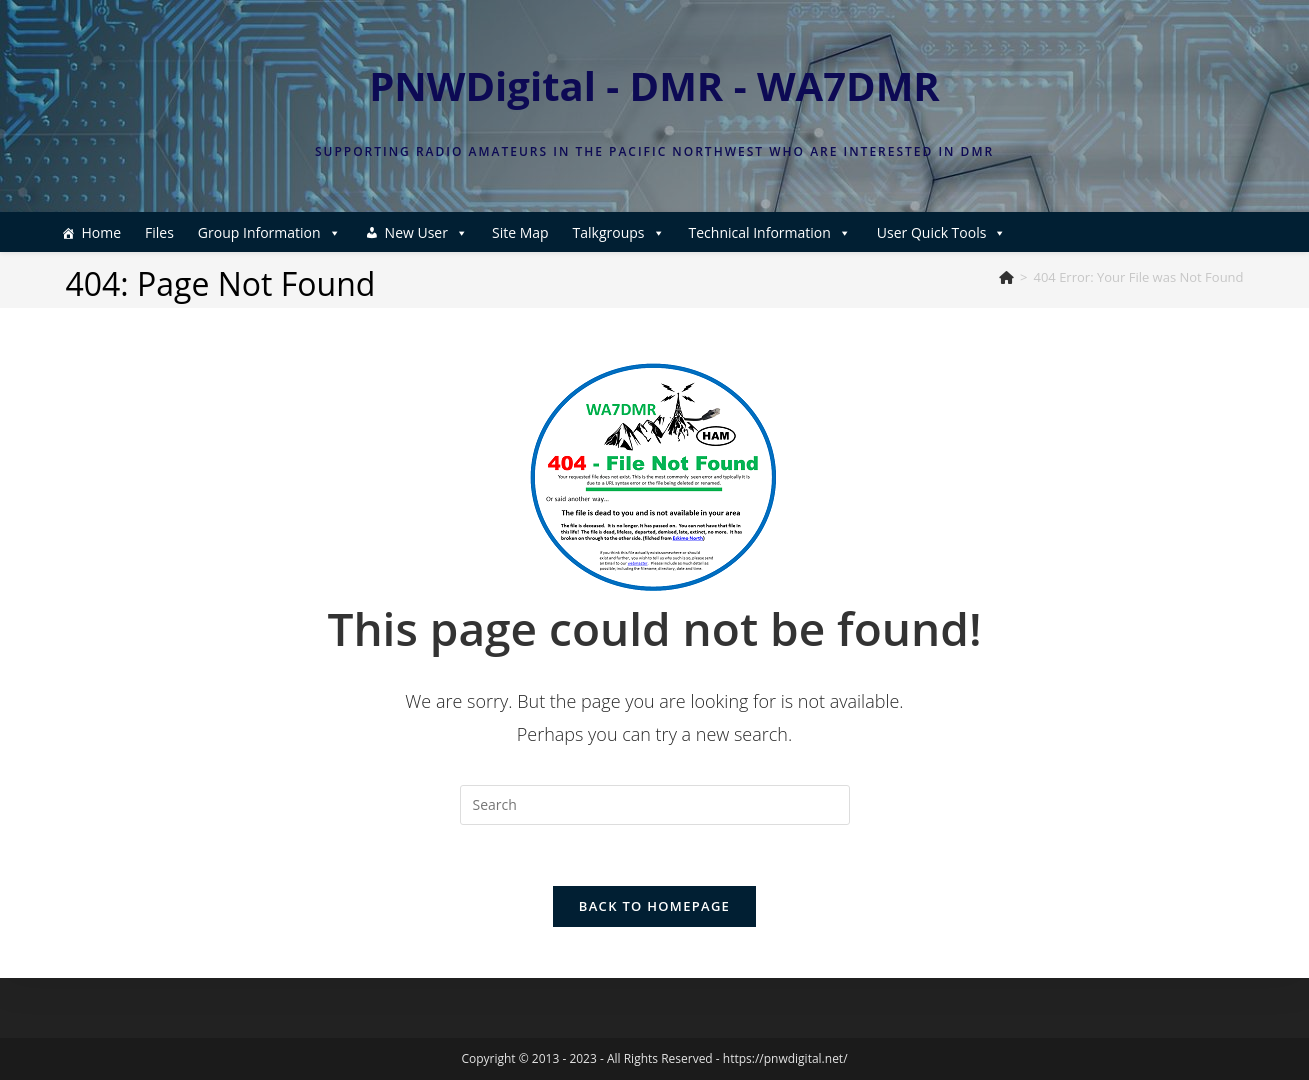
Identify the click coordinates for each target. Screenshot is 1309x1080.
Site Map (520, 232)
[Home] (1006, 277)
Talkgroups (619, 232)
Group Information (269, 232)
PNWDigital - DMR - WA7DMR (654, 85)
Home (101, 232)
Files (159, 232)
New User (426, 232)
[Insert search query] (655, 805)
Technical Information (770, 232)
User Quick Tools (942, 232)
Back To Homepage (654, 906)
